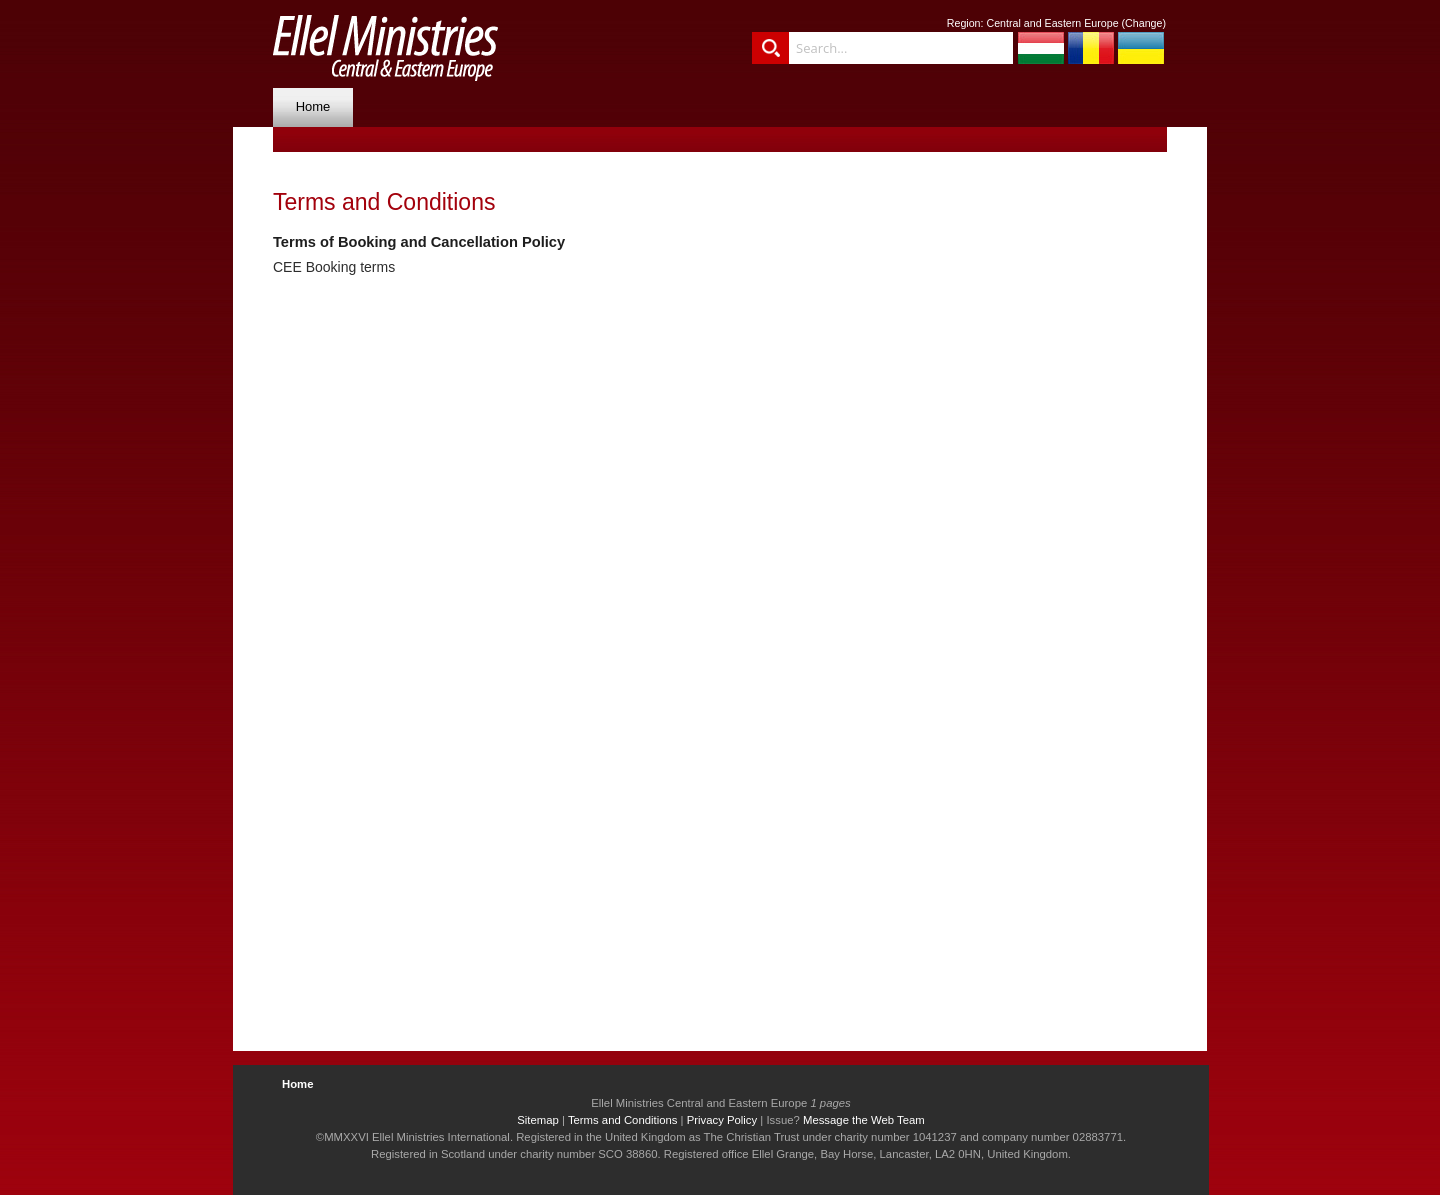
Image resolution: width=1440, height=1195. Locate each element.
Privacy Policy (722, 1120)
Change (1143, 23)
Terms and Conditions (623, 1120)
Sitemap (538, 1120)
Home (313, 106)
